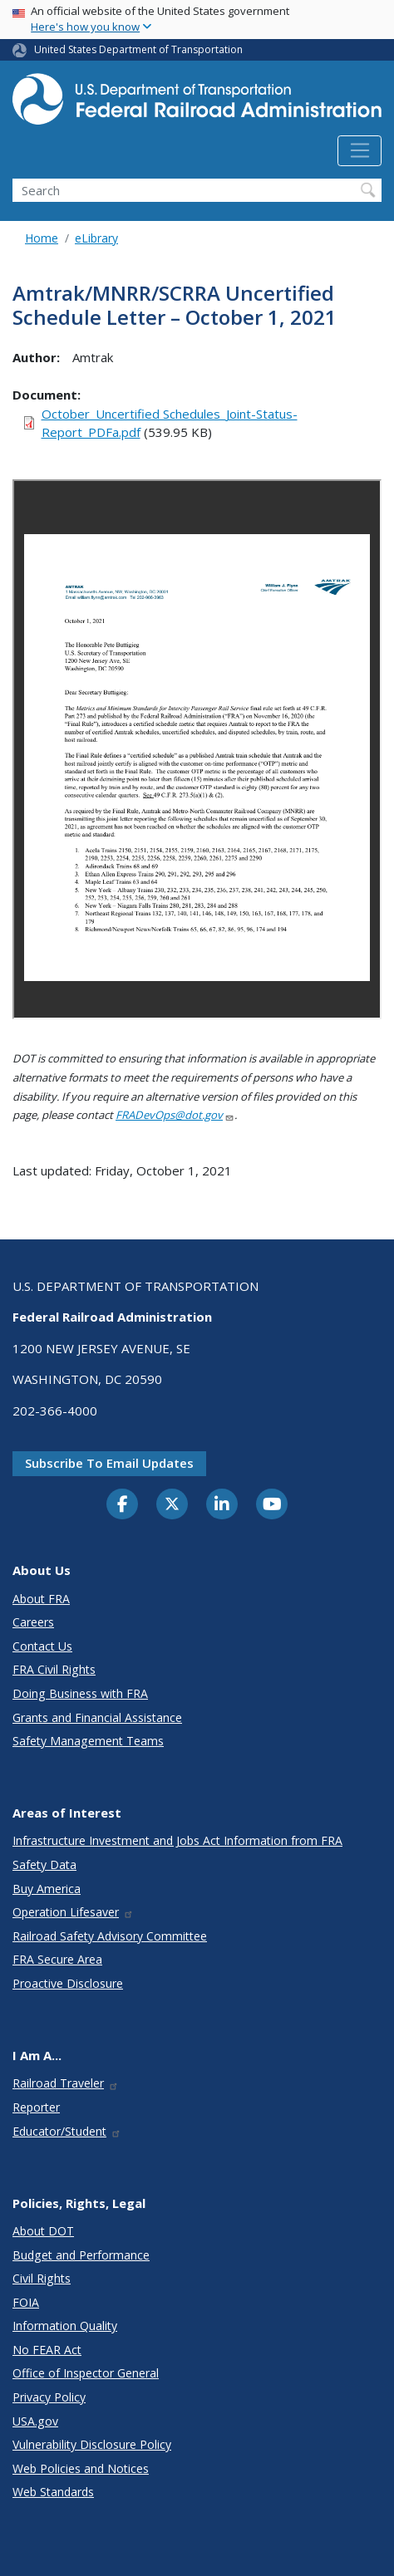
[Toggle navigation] (359, 151)
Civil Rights (41, 2278)
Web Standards (53, 2492)
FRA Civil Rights (54, 1669)
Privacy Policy (49, 2397)
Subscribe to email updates (109, 1463)
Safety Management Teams (88, 1741)
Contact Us (42, 1646)
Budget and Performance (81, 2255)
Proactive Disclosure (67, 1983)
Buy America (46, 1888)
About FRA (41, 1599)
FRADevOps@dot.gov (175, 1114)
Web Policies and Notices (80, 2468)
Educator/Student (66, 2131)
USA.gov (35, 2421)
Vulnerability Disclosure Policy (91, 2444)
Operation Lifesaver (73, 1912)
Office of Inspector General (85, 2373)
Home (41, 238)
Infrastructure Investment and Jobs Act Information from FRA (177, 1840)
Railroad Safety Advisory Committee (109, 1936)
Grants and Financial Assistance (97, 1717)
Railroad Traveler (65, 2083)
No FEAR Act (46, 2350)
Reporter (36, 2107)
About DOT (43, 2231)
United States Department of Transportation (138, 49)
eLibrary (96, 238)
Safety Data (44, 1864)
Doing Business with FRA (80, 1693)
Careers (33, 1622)
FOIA (25, 2302)
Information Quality (64, 2325)
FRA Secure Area (57, 1959)
